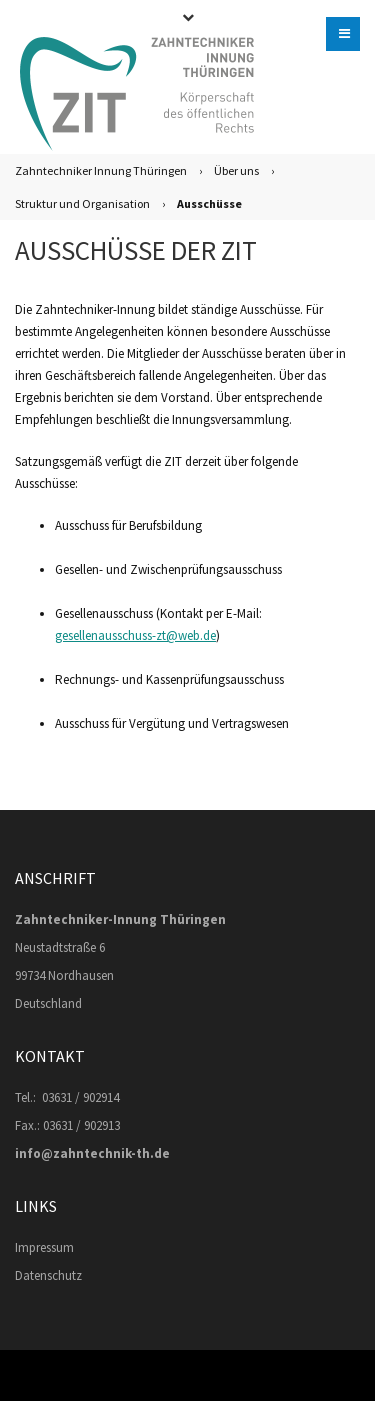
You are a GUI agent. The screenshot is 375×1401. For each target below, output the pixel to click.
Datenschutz (48, 1275)
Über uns (236, 170)
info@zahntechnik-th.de (92, 1153)
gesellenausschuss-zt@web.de (135, 635)
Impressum (44, 1247)
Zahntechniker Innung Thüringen (101, 170)
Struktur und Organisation (82, 203)
